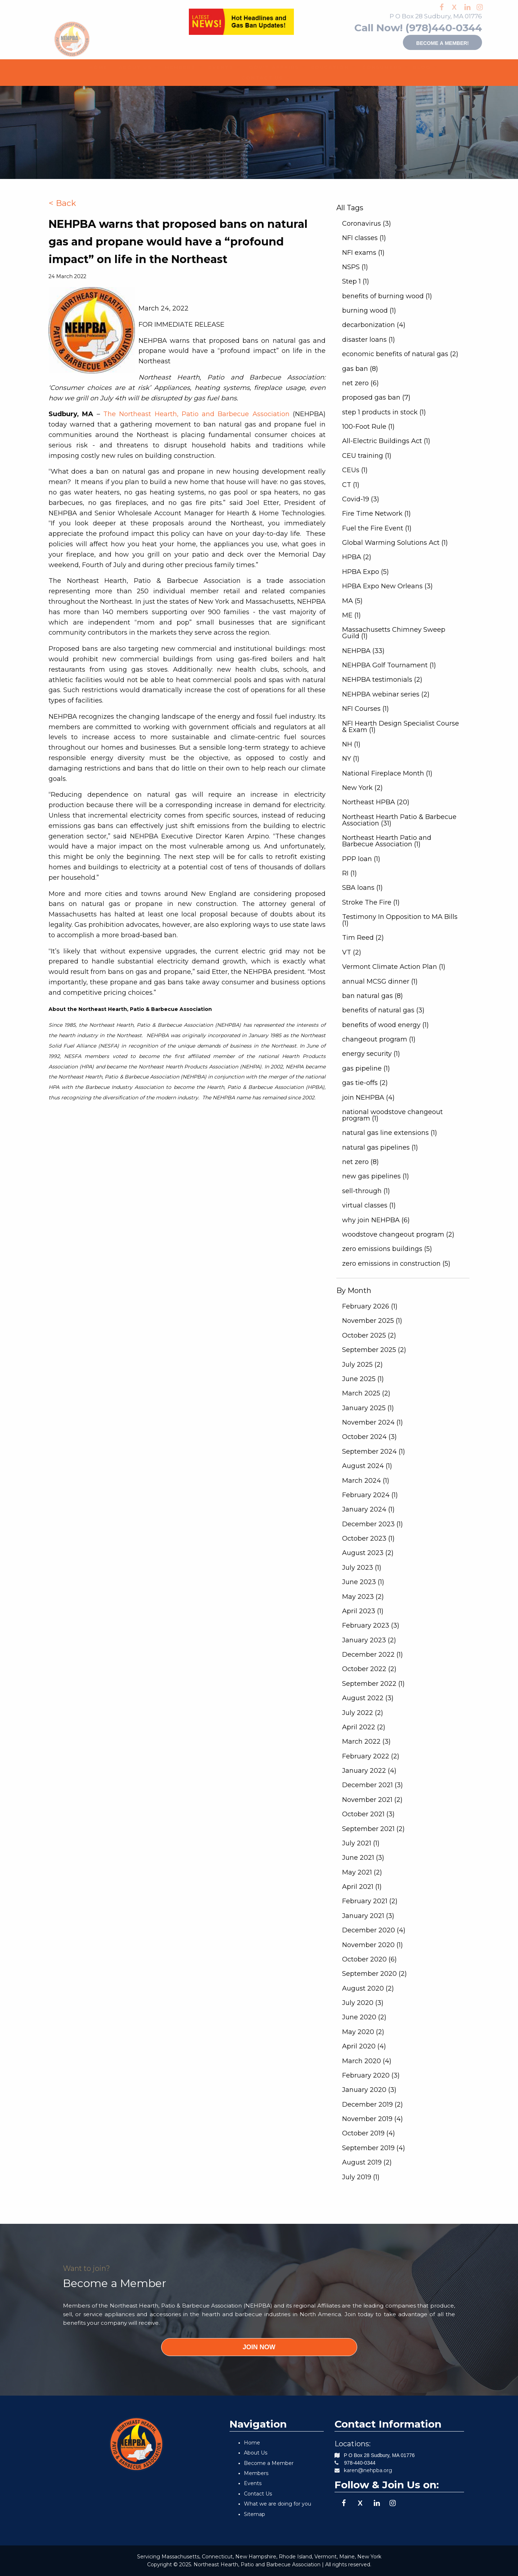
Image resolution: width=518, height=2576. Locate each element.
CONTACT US (257, 77)
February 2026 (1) (369, 1306)
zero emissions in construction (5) (396, 1264)
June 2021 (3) (363, 1858)
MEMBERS (175, 67)
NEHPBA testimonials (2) (382, 680)
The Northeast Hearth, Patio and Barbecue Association (196, 414)
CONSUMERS (377, 67)
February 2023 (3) (370, 1625)
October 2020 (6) (369, 1959)
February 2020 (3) (371, 2075)
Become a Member (269, 2463)
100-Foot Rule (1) (368, 427)
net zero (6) (360, 383)
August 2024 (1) (367, 1466)
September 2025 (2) (374, 1350)
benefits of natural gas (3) (383, 1010)
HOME (95, 67)
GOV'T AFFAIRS (268, 67)
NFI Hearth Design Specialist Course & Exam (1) (400, 726)
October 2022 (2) (369, 1669)
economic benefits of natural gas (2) (400, 354)
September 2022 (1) (373, 1684)
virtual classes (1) (369, 1205)
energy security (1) (371, 1054)
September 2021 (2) (373, 1829)
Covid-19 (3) (360, 499)
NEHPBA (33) (363, 651)
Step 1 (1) (355, 281)
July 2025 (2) (362, 1364)
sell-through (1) (366, 1191)
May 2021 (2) (362, 1872)
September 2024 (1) (373, 1451)
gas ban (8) (360, 369)
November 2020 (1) (372, 1945)
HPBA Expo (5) (365, 572)
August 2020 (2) (368, 1988)
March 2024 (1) (365, 1481)
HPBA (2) (356, 557)
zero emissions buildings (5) (387, 1249)
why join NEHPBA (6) (376, 1220)
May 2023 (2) (363, 1597)
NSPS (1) (355, 267)
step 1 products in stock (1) (384, 412)
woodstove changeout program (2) (398, 1234)
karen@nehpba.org (368, 2470)
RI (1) (349, 873)
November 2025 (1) (372, 1321)
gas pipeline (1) (366, 1068)
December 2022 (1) (372, 1655)
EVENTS (217, 67)
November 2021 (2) (372, 1800)
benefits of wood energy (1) (385, 1025)
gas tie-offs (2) (365, 1083)
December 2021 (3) (372, 1785)
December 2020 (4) (373, 1930)
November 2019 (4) (372, 2119)
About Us (255, 2453)
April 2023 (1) (362, 1611)
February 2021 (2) (369, 1901)
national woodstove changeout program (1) (392, 1115)
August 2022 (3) (368, 1698)
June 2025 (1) (363, 1379)
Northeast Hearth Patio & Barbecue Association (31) (399, 820)
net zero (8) (360, 1162)
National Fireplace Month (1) (387, 773)
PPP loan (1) (361, 859)
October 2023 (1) (368, 1538)
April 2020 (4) (364, 2046)
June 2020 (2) (364, 2017)
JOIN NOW (258, 2347)
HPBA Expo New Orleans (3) (387, 586)
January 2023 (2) (369, 1640)
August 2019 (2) (367, 2162)
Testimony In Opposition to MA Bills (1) (400, 920)
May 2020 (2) (363, 2032)
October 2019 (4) (368, 2133)
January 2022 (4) (369, 1771)
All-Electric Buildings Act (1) (386, 441)
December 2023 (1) (372, 1524)
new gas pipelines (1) (375, 1176)
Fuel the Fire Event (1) (377, 528)
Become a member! (424, 42)
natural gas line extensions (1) (389, 1133)
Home (252, 2442)
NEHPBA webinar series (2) (386, 694)
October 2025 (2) (369, 1335)
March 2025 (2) (366, 1393)
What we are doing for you (277, 2504)
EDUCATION (325, 67)
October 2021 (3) (368, 1814)
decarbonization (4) (373, 325)
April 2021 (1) (362, 1887)
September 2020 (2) (374, 1974)
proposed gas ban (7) (376, 397)
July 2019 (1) (361, 2177)
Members (256, 2473)
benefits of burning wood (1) (387, 296)
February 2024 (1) (370, 1495)
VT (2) (351, 952)
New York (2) (362, 788)
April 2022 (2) (363, 1727)
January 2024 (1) (368, 1509)
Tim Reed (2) (363, 938)
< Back (62, 203)
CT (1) (350, 485)
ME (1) (351, 615)
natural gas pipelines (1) (380, 1147)
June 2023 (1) (363, 1582)
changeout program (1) (378, 1039)
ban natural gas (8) (372, 996)
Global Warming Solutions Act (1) (395, 543)
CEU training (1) (366, 456)
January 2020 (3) (369, 2090)
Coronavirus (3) (366, 223)
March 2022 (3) (366, 1741)
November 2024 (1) (372, 1422)
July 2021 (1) (361, 1843)
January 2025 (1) (368, 1408)
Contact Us (258, 2493)
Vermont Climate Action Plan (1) (393, 967)
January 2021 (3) (368, 1916)
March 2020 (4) (366, 2061)
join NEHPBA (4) (368, 1097)
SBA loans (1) (362, 888)
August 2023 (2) (368, 1553)
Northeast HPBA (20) (375, 802)
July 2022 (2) (362, 1713)
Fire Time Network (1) (376, 514)
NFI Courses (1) (365, 709)
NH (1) (351, 744)
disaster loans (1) (368, 340)
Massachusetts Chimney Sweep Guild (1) (393, 633)
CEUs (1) (355, 470)
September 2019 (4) (373, 2148)
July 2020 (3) (362, 2003)
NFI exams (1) (363, 253)
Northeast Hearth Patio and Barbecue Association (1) (386, 841)
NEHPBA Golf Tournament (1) (389, 665)
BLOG (418, 67)
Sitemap (254, 2514)
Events (253, 2483)
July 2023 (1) (361, 1568)
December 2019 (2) (372, 2104)
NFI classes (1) (364, 238)
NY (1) (350, 759)
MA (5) (352, 601)
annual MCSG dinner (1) (380, 981)
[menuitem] (95, 67)
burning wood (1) (369, 310)
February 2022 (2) (370, 1756)
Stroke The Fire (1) (371, 902)
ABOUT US (130, 67)
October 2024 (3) (369, 1437)
